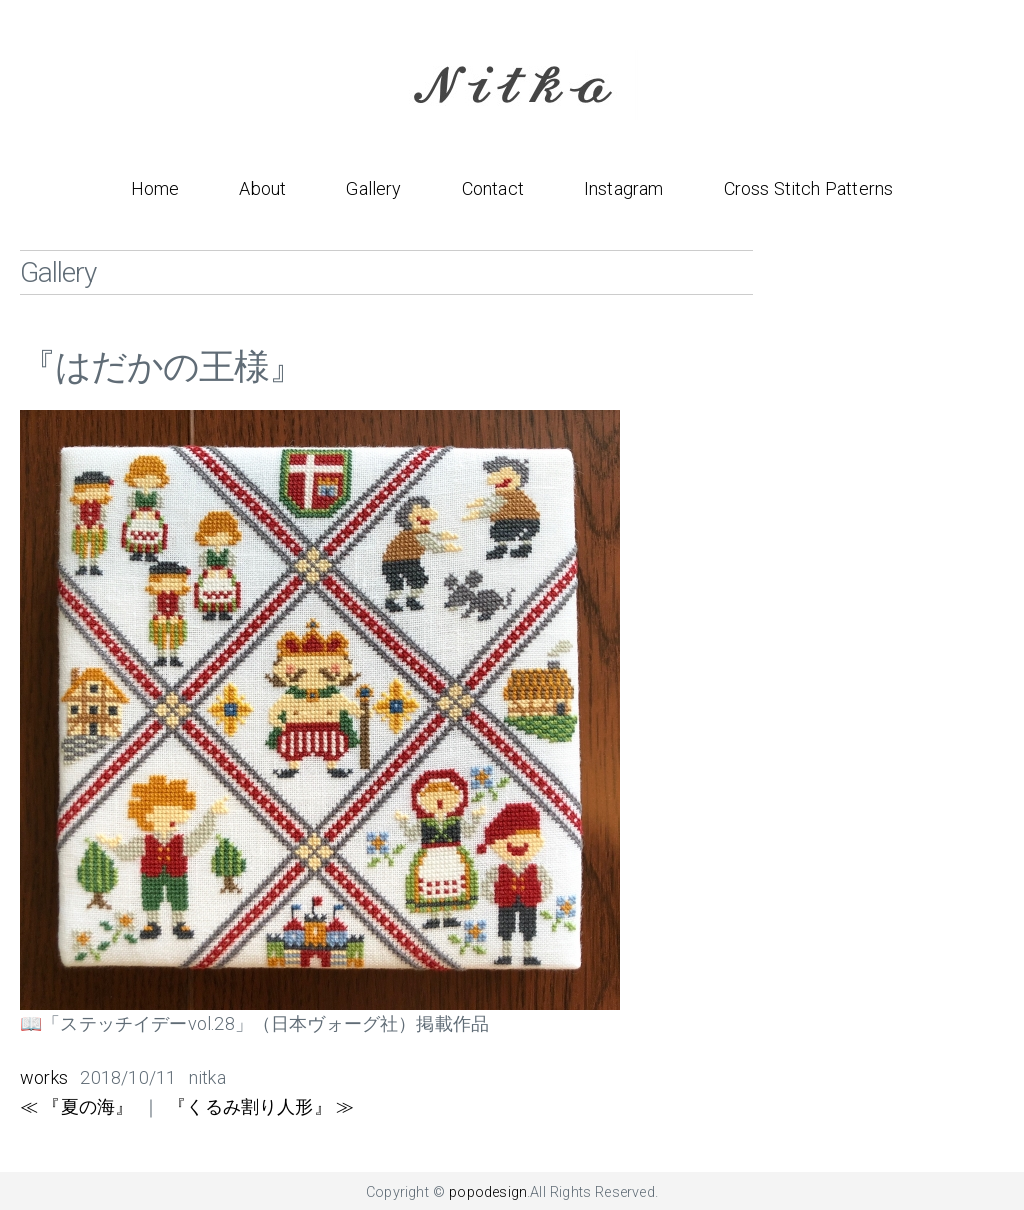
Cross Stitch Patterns (809, 188)
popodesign (488, 1192)
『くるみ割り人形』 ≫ (261, 1106)
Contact (493, 188)
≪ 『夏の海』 (76, 1106)
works (44, 1077)
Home (155, 188)
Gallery (373, 188)
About (262, 188)
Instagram (624, 188)
